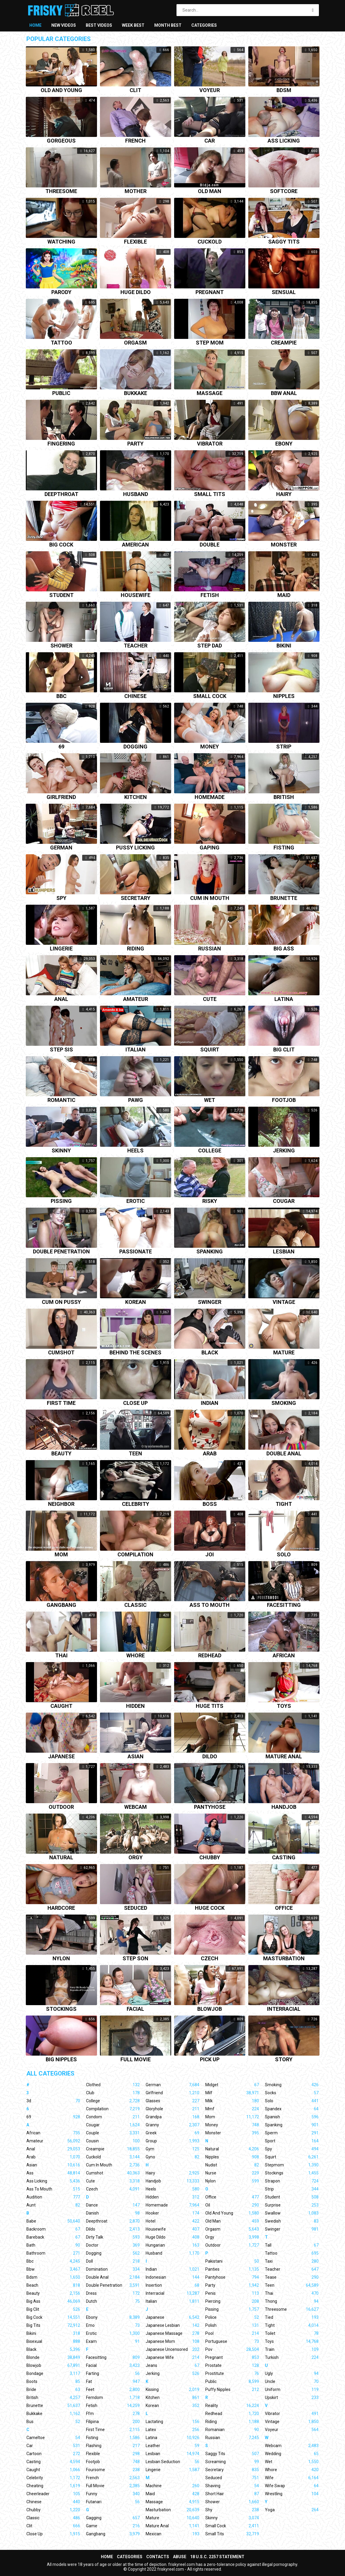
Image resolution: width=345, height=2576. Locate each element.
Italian (135, 1050)
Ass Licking (53, 2181)
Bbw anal (284, 393)
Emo (113, 2325)
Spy (61, 898)
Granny (172, 2124)
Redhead (209, 1656)
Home (35, 25)
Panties (232, 2269)
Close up (135, 1403)
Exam (113, 2341)
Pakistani (232, 2261)
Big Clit (53, 2309)
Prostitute (232, 2373)
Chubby (209, 1857)
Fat (113, 2381)
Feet (113, 2389)
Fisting (284, 848)
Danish (113, 2213)
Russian (209, 949)
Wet (209, 1100)
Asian (136, 1757)
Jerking (284, 1151)
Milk (232, 2100)
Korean (135, 1302)
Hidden (135, 1706)
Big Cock (53, 2317)
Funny (113, 2493)
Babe (53, 2221)
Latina (283, 999)
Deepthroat (61, 494)
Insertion (172, 2285)
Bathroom (53, 2253)
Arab (210, 1454)
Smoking (283, 1403)
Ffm (113, 2413)
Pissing (61, 1201)
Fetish (210, 595)
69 (61, 747)
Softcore (284, 191)
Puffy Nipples (232, 2389)
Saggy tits (284, 242)
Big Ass (53, 2301)
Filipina (113, 2421)
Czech (209, 1958)
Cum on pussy (61, 1302)
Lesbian (284, 1252)
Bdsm (283, 90)
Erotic (135, 1201)
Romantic (61, 1100)
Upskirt (292, 2397)
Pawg (135, 1100)
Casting (283, 1857)
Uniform (292, 2389)
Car (209, 141)
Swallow (292, 2213)
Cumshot (61, 1353)
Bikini (283, 646)
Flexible (135, 242)
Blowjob (209, 2009)
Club (113, 2092)
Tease (292, 2277)
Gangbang (61, 1605)
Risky (209, 1201)
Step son (135, 1958)
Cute (210, 999)
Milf (232, 2092)
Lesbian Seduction (172, 2461)
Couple (113, 2132)
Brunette (283, 898)
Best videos (99, 25)
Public (61, 393)
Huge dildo (135, 292)
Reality (232, 2405)
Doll (113, 2261)
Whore (135, 1656)
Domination (113, 2269)
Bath (53, 2245)
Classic (135, 1605)
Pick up (210, 2059)
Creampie (284, 343)
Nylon (61, 1958)
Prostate (232, 2365)
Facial (135, 2009)
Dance (113, 2205)
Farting (113, 2373)
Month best (168, 25)
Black (209, 1353)
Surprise (292, 2205)
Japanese (61, 1757)
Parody (61, 292)
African (284, 1656)
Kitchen (135, 797)
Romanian (232, 2429)
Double (210, 545)
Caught (61, 1706)
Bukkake (135, 393)
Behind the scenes (135, 1353)
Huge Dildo (172, 2237)
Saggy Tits (232, 2453)
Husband (135, 494)
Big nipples (61, 2059)
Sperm (292, 2132)
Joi (209, 1555)
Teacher (135, 646)
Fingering (61, 444)
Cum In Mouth (113, 2165)
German (61, 848)
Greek (172, 2132)
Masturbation (284, 1958)
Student (61, 595)
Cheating (53, 2485)
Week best (133, 25)
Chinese (135, 696)
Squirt (209, 1050)
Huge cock (210, 1908)
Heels (135, 1151)
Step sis (61, 1050)
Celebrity (135, 1504)
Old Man (232, 2221)
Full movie (135, 2059)
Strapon (292, 2181)
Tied (292, 2317)
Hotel (172, 2221)
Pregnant (209, 292)
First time (61, 1403)
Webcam (135, 1807)
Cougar (284, 1201)
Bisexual (53, 2341)
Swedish (292, 2221)
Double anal (283, 1454)
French (135, 141)
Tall (292, 2245)
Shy (232, 2509)
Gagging (113, 2517)
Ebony (283, 444)
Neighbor (61, 1504)
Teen (135, 1454)
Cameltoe (53, 2437)
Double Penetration (113, 2285)
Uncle (292, 2381)
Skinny (61, 1151)
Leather (172, 2445)
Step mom (210, 343)
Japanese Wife (172, 2357)
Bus (53, 2421)
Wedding (292, 2453)
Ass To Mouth (53, 2189)
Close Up (53, 2533)
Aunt (53, 2205)
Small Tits (232, 2533)
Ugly (292, 2373)
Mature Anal (172, 2525)
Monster (284, 545)
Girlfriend (61, 797)
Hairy (284, 494)
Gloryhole (172, 2108)
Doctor (113, 2245)
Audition (53, 2197)
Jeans (172, 2365)
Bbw (53, 2269)
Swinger (209, 1302)
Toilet (292, 2333)
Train (292, 2349)
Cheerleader (53, 2493)
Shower (61, 646)
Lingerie (61, 949)
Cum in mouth (209, 898)
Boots (53, 2381)
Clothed (113, 2084)
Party (135, 444)
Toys (284, 1706)
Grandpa (172, 2116)
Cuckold (210, 242)
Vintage (284, 1302)
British (284, 797)
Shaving (232, 2485)
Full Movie (113, 2485)
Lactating (172, 2421)
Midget (232, 2084)
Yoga (292, 2509)
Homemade (210, 797)
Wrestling (292, 2493)
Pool (232, 2333)
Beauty (61, 1454)
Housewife (135, 595)
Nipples (284, 696)
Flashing (113, 2445)
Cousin (113, 2140)
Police (232, 2317)
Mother (136, 191)
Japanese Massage (172, 2333)
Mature (284, 1353)
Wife (292, 2477)
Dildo (209, 1757)
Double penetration (61, 1252)
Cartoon (53, 2453)
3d (53, 2100)
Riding (135, 949)
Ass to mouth (210, 1605)
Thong (292, 2301)
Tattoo (61, 343)
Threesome (61, 191)
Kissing (172, 2389)
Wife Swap (292, 2485)
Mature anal (283, 1757)
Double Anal (113, 2277)
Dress (113, 2293)
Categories (204, 25)
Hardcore (61, 1908)
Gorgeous (61, 141)
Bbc (61, 696)
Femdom (113, 2397)
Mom (61, 1555)
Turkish (292, 2357)
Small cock (209, 696)
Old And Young (232, 2213)
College (209, 1151)
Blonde (53, 2357)
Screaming (232, 2461)
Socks (292, 2092)
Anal (61, 999)
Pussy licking (135, 848)
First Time (113, 2429)
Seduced (135, 1908)
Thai (61, 1656)
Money (209, 747)
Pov (232, 2349)
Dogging (135, 747)
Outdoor (61, 1807)
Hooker (172, 2213)
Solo (284, 1555)
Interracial (284, 2009)
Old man (209, 191)
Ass (53, 2173)
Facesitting (284, 1605)
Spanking (209, 1252)
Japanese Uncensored (172, 2349)
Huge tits (209, 1706)
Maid (283, 595)
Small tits (209, 494)
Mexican (172, 2533)
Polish (232, 2325)
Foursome (113, 2469)
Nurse (232, 2173)
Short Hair (232, 2493)
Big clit (284, 1050)
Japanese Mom (172, 2341)
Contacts (157, 2556)
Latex (172, 2429)
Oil (232, 2205)
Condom (113, 2116)
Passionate (135, 1252)
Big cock (61, 545)
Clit (135, 90)
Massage (209, 393)
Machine (172, 2485)
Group (172, 2140)
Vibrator (209, 444)
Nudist (232, 2165)
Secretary (135, 898)
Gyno (172, 2157)
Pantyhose (209, 1807)
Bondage (53, 2373)
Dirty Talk (113, 2237)
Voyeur (209, 90)
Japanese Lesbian (172, 2325)
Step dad (209, 646)
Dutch (113, 2301)
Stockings (61, 2009)
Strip (283, 747)
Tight (284, 1504)
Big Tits (53, 2325)
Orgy (135, 1857)
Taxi (292, 2261)
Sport (292, 2140)
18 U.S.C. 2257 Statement (217, 2556)
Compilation (135, 1555)
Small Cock (232, 2525)
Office (284, 1908)
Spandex (292, 2108)
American (135, 545)
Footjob (284, 1100)
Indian (209, 1403)
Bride (53, 2389)
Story (283, 2059)
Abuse (179, 2556)
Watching (61, 242)
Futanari (113, 2501)
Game (113, 2525)
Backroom (53, 2229)
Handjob (283, 1807)
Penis (232, 2293)
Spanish (292, 2116)
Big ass (284, 949)
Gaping (210, 848)
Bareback (53, 2237)
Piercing (232, 2301)
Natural (61, 1857)
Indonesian (172, 2277)
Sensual (284, 292)
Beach (53, 2285)
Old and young (61, 90)
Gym (172, 2149)
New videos (63, 25)
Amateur (135, 999)
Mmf (232, 2108)
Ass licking (284, 141)
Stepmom (292, 2165)
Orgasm (135, 343)
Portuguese (232, 2341)
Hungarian (172, 2245)
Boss (210, 1504)
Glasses (172, 2100)
